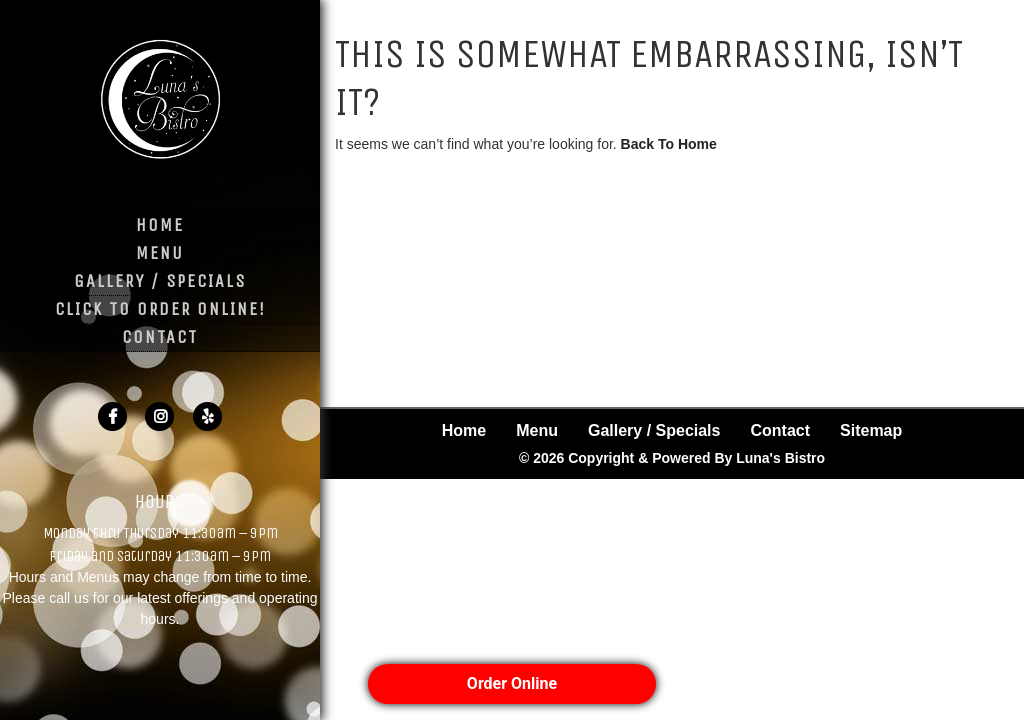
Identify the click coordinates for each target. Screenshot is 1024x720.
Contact (160, 337)
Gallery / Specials (160, 281)
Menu (160, 253)
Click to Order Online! (160, 309)
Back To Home (669, 144)
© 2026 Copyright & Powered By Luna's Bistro (672, 386)
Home (160, 225)
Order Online (512, 683)
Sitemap (871, 358)
